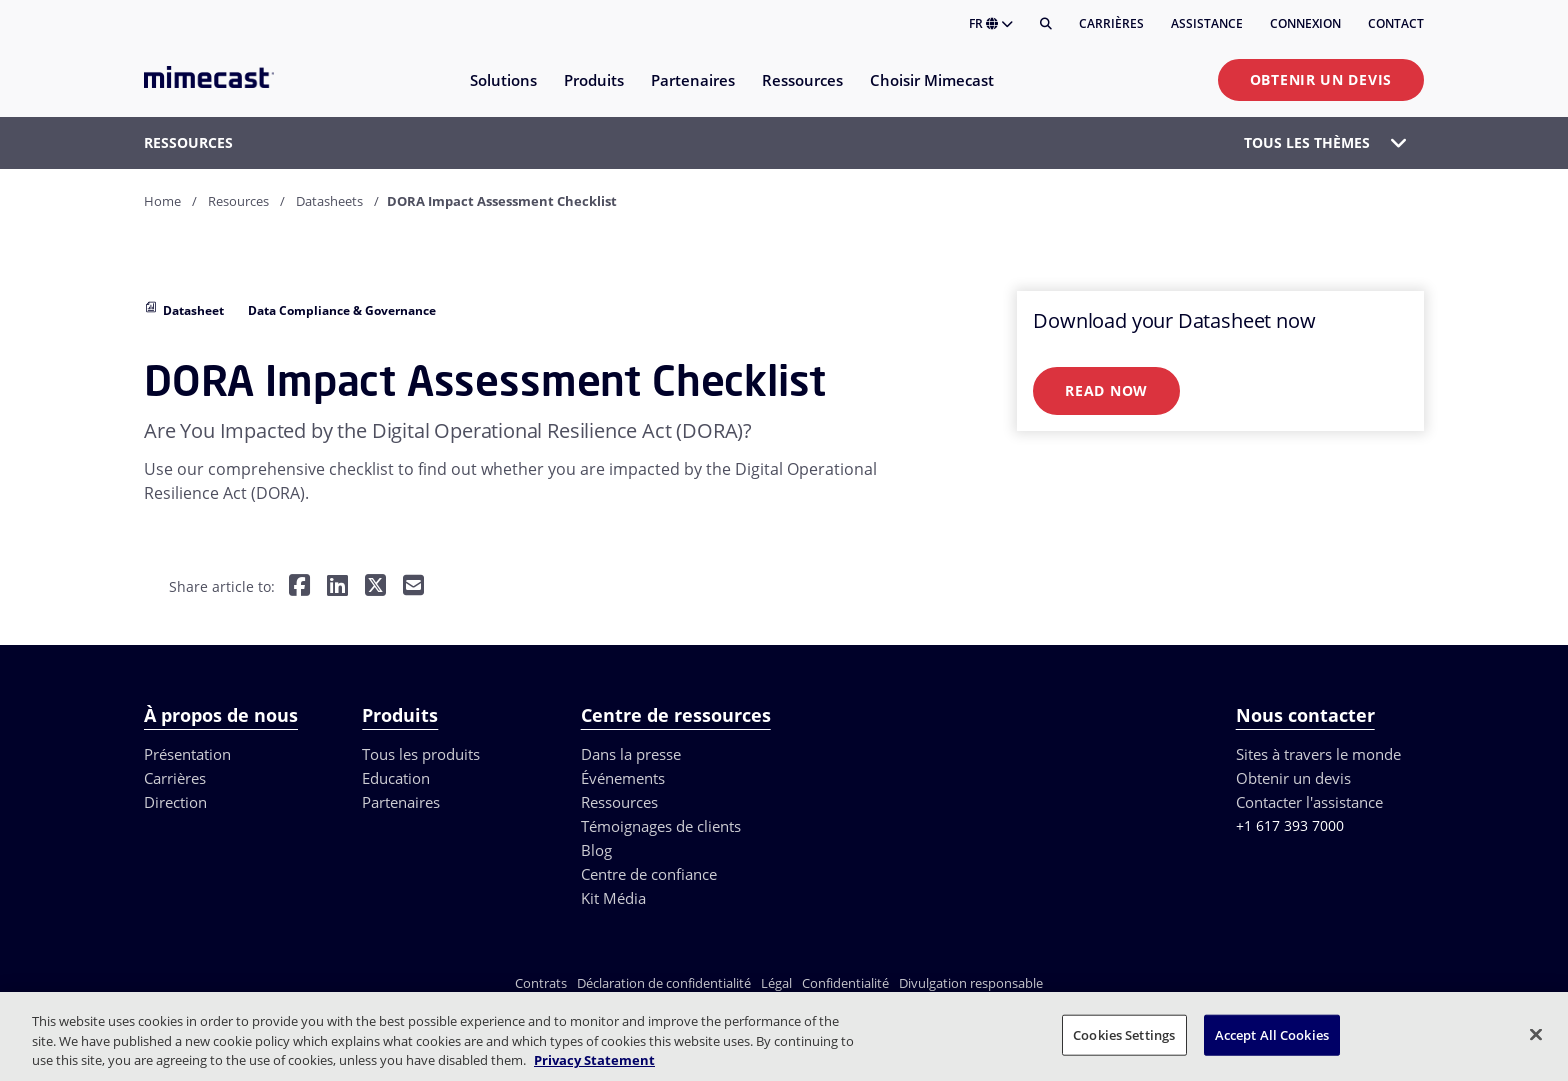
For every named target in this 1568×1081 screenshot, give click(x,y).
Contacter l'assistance (1309, 802)
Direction (175, 802)
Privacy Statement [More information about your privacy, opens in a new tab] (594, 1060)
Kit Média (613, 898)
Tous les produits (421, 754)
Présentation (187, 754)
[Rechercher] (1046, 24)
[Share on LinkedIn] (337, 587)
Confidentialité (845, 983)
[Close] (1536, 1034)
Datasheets (329, 201)
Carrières (1111, 23)
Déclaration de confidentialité (664, 983)
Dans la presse (631, 754)
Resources (238, 201)
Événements (623, 778)
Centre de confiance (649, 874)
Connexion (1305, 23)
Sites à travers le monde (1318, 754)
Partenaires (401, 802)
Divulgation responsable (971, 983)
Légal (776, 983)
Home (162, 201)
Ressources (619, 802)
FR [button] (991, 23)
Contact (1396, 23)
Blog (596, 850)
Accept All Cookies (1272, 1034)
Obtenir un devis (1321, 79)
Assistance (1207, 23)
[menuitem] (502, 92)
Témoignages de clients (661, 826)
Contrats (541, 983)
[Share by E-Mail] (413, 587)
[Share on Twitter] (375, 587)
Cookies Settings (1124, 1034)
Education (396, 778)
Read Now (1106, 390)
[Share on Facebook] (299, 587)
